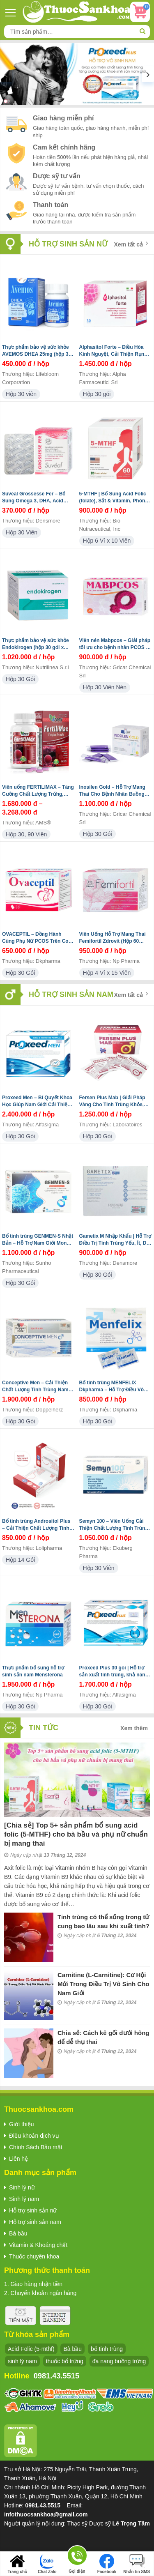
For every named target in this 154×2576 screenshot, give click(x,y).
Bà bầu (18, 2233)
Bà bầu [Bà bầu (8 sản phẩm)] (72, 2349)
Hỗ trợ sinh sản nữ (33, 2210)
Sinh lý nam (24, 2199)
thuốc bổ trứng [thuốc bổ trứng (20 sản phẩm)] (64, 2361)
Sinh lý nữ (22, 2187)
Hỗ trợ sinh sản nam (35, 2222)
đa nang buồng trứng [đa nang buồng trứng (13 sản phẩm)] (119, 2361)
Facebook (107, 2564)
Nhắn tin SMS (136, 2564)
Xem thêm (134, 1728)
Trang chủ (17, 2564)
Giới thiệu (21, 2124)
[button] (5, 101)
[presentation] (6, 74)
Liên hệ (18, 2158)
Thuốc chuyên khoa (34, 2256)
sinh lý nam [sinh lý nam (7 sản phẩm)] (22, 2361)
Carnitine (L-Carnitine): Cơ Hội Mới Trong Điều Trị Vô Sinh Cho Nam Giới (103, 1983)
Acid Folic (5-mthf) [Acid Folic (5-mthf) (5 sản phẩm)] (31, 2349)
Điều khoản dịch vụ (34, 2135)
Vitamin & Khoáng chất (38, 2245)
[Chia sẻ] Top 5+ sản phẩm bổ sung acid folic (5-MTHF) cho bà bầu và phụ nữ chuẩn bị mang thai (76, 1834)
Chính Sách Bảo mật (35, 2147)
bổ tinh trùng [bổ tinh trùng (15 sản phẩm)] (107, 2349)
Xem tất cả (131, 244)
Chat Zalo (47, 2564)
